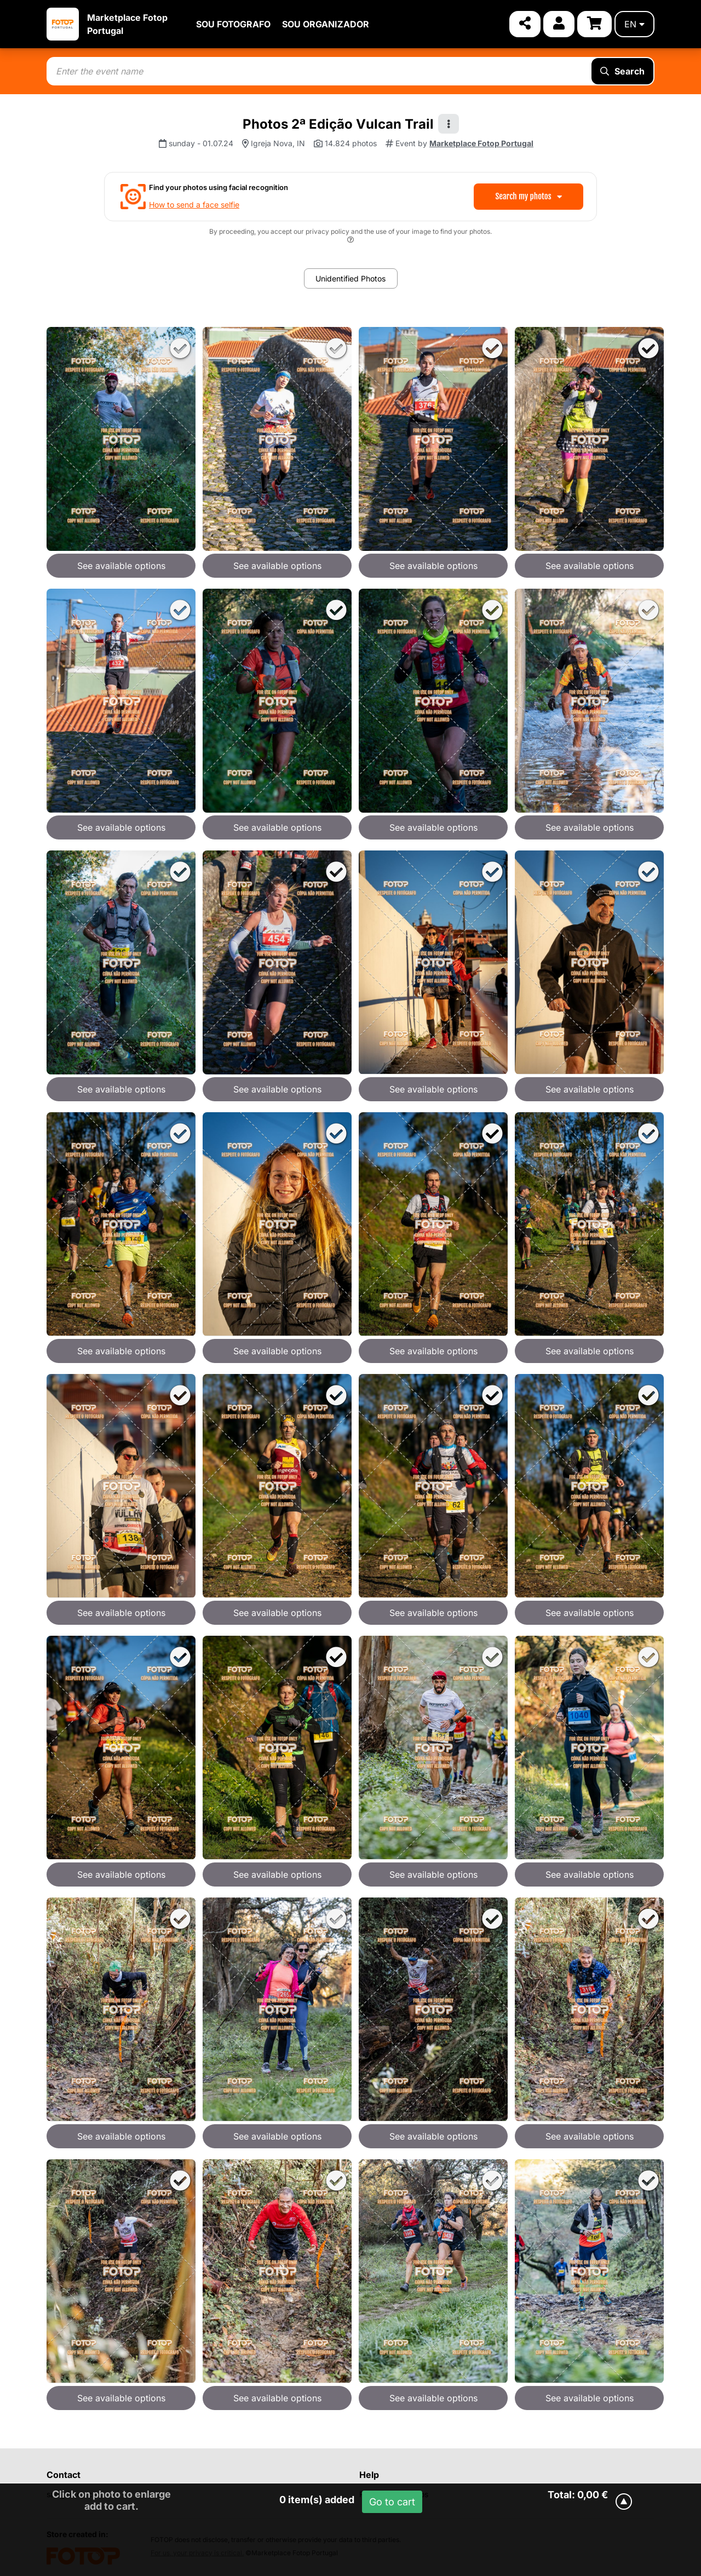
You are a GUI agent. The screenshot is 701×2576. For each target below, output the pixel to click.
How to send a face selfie (194, 204)
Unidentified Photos (350, 278)
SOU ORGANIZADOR (325, 24)
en (634, 24)
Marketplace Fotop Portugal (481, 143)
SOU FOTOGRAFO (233, 24)
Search (622, 71)
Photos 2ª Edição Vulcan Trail (338, 124)
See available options (121, 565)
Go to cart (392, 2502)
